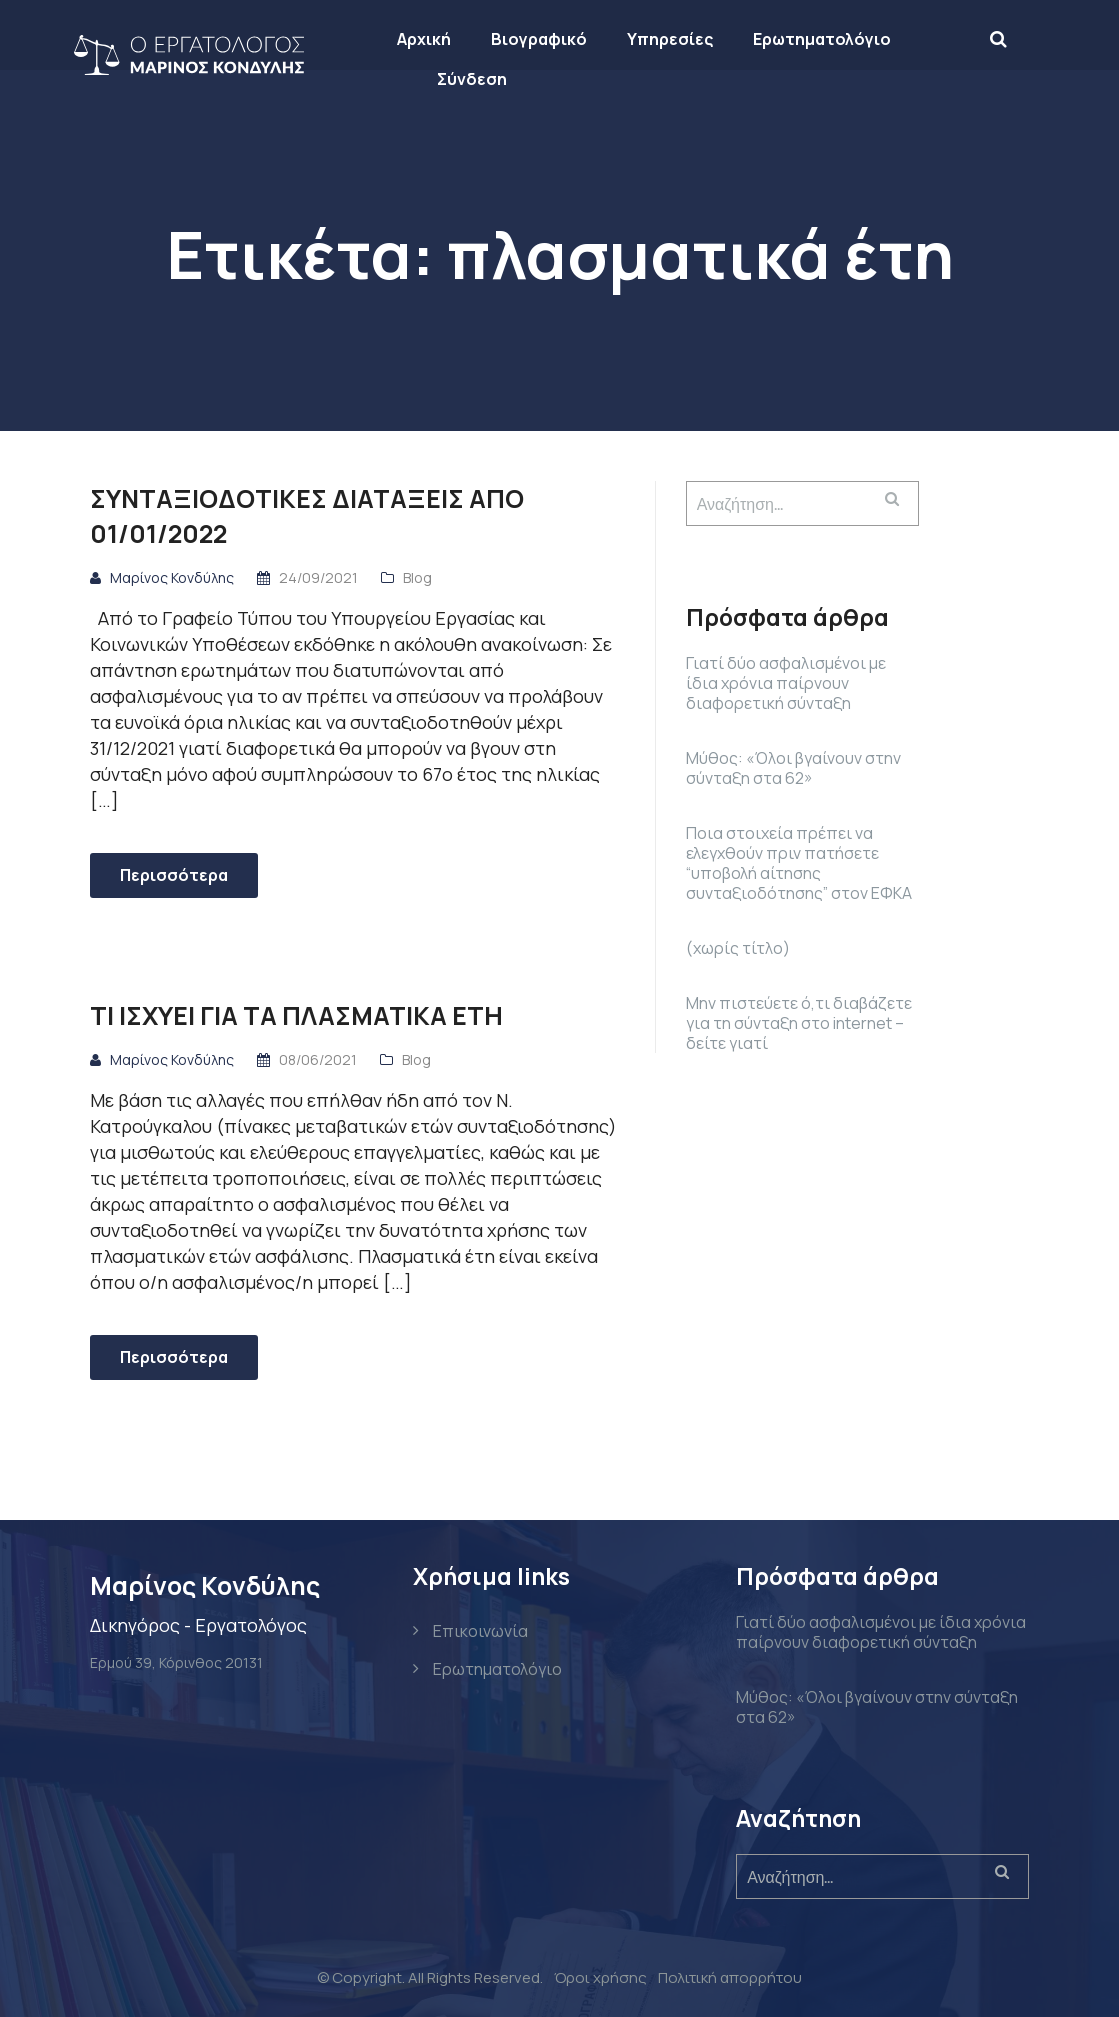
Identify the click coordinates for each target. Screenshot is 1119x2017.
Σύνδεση (488, 79)
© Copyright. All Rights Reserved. (430, 1977)
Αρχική (440, 39)
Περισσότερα (174, 875)
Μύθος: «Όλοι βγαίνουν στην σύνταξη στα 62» (793, 768)
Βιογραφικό (555, 39)
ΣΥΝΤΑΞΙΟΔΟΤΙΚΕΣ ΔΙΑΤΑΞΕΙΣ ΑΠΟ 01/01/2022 (307, 516)
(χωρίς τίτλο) (738, 948)
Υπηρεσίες (686, 39)
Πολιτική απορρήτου (730, 1977)
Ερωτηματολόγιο (838, 39)
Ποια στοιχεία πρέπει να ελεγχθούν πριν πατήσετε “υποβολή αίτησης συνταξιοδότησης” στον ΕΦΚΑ (799, 863)
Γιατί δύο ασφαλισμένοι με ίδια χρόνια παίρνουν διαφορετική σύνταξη (786, 683)
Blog (417, 577)
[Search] (1014, 38)
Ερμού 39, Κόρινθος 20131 (176, 1662)
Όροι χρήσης (600, 1977)
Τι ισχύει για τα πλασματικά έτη (296, 1015)
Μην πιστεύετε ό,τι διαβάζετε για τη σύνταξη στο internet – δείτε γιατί (799, 1023)
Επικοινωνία (480, 1631)
